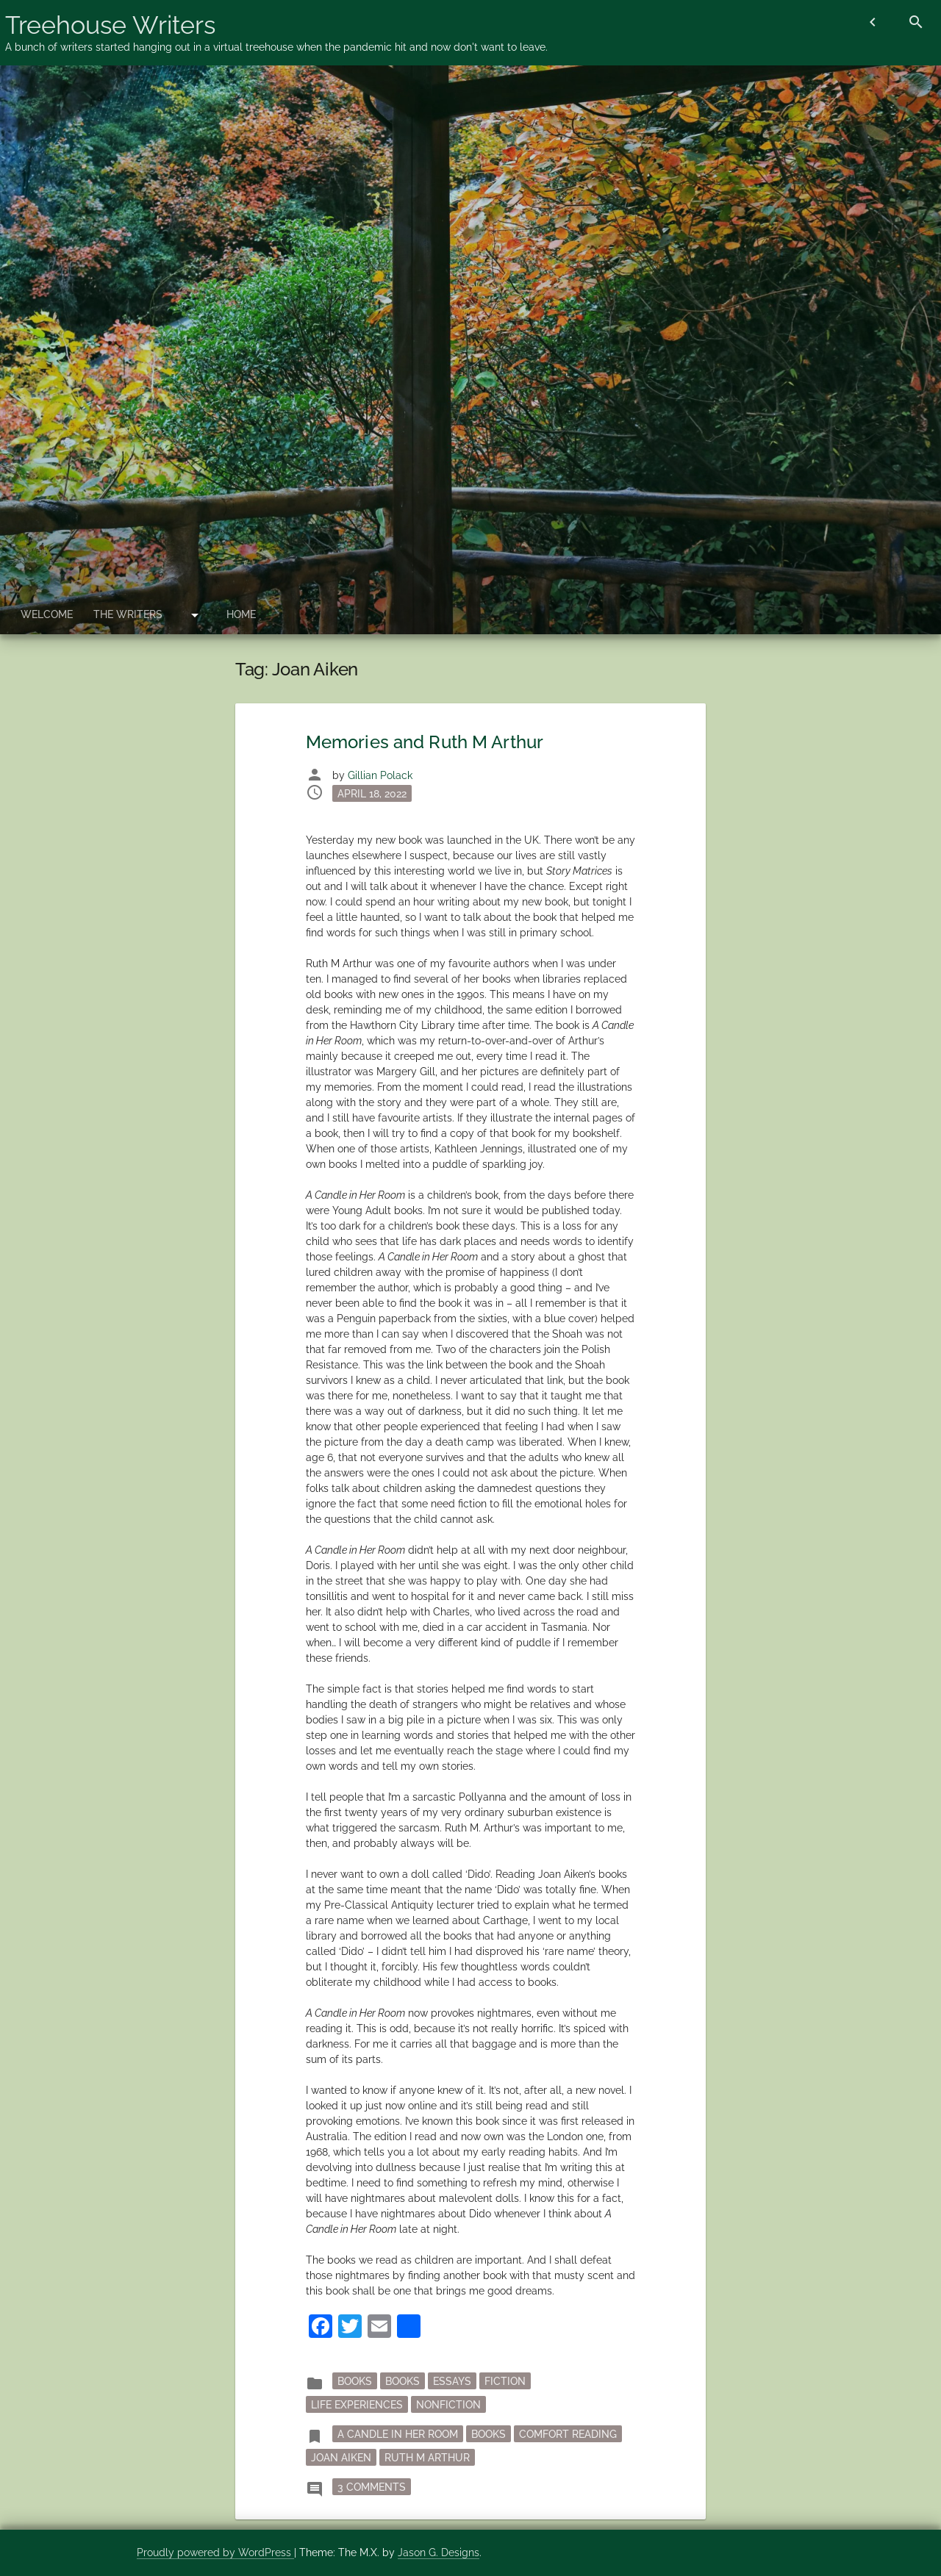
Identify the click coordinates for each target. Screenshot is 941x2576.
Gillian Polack (380, 775)
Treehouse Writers (110, 25)
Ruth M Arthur (427, 2457)
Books (402, 2380)
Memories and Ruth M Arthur (424, 742)
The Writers (127, 614)
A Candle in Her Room (397, 2433)
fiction (505, 2380)
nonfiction (448, 2404)
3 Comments (374, 2485)
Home (241, 614)
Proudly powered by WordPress (215, 2552)
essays (452, 2380)
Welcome (47, 614)
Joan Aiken (341, 2457)
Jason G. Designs (438, 2552)
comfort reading (568, 2433)
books (354, 2380)
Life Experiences (357, 2404)
